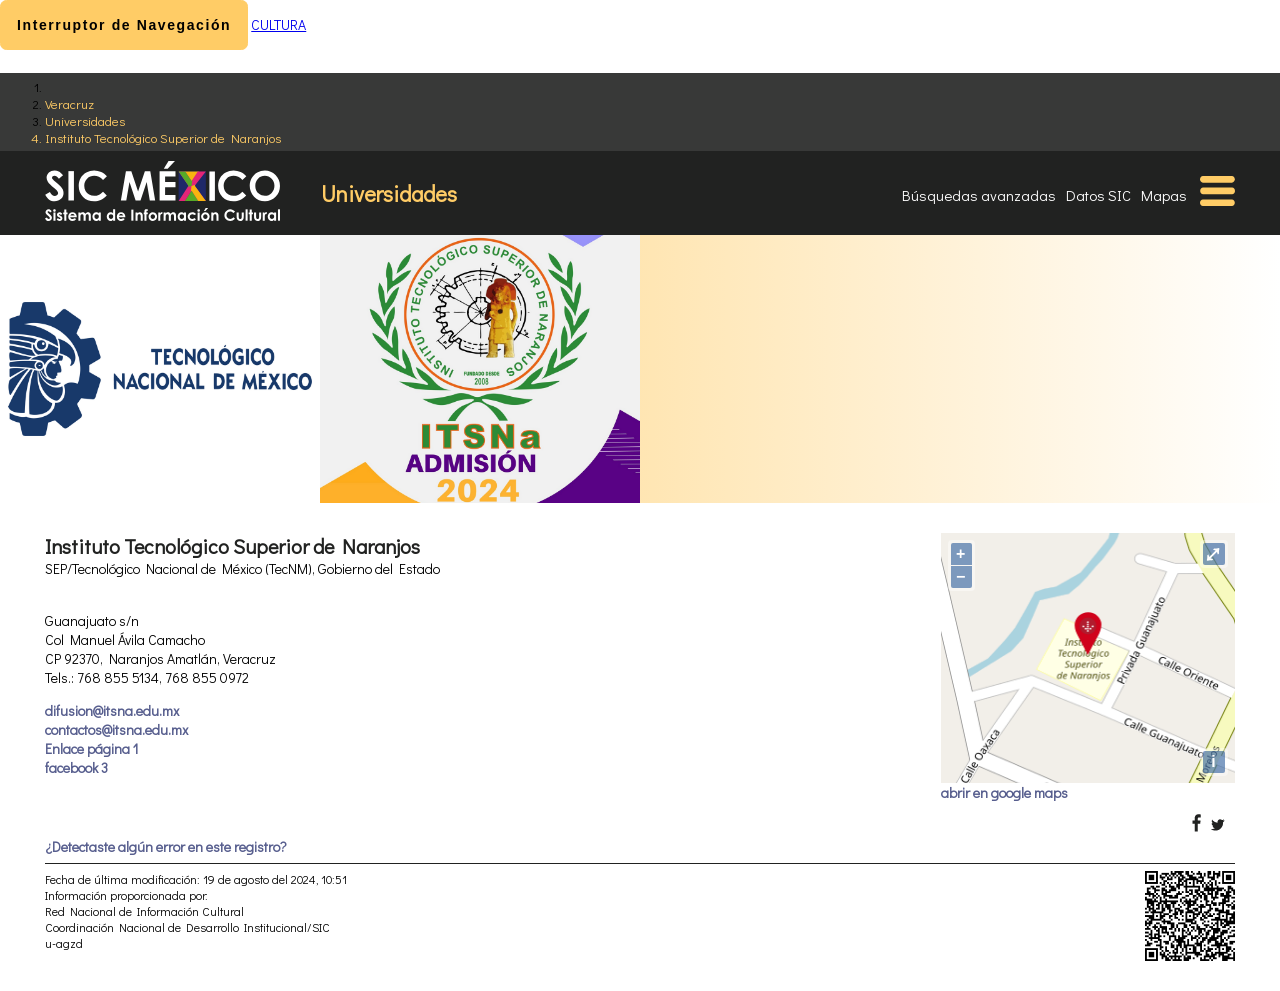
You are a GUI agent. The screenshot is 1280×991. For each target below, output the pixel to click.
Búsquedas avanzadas (979, 195)
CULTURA (278, 24)
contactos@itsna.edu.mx (116, 729)
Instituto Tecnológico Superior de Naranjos (163, 137)
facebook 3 (76, 767)
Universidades (85, 120)
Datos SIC (1098, 195)
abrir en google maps (1004, 792)
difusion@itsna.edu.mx (112, 710)
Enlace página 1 (91, 748)
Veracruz (69, 103)
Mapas (1164, 195)
